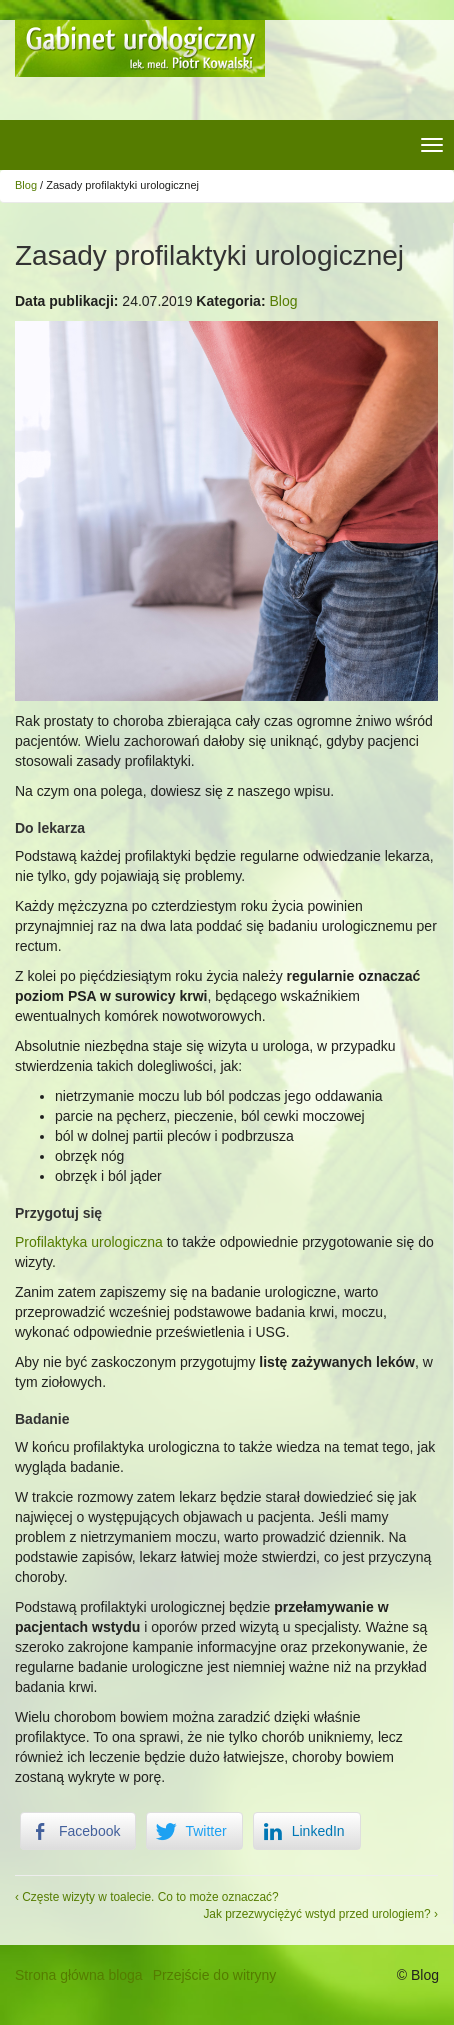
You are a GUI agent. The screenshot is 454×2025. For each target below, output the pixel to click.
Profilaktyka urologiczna (89, 1242)
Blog (26, 185)
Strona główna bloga (79, 1975)
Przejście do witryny (215, 1975)
